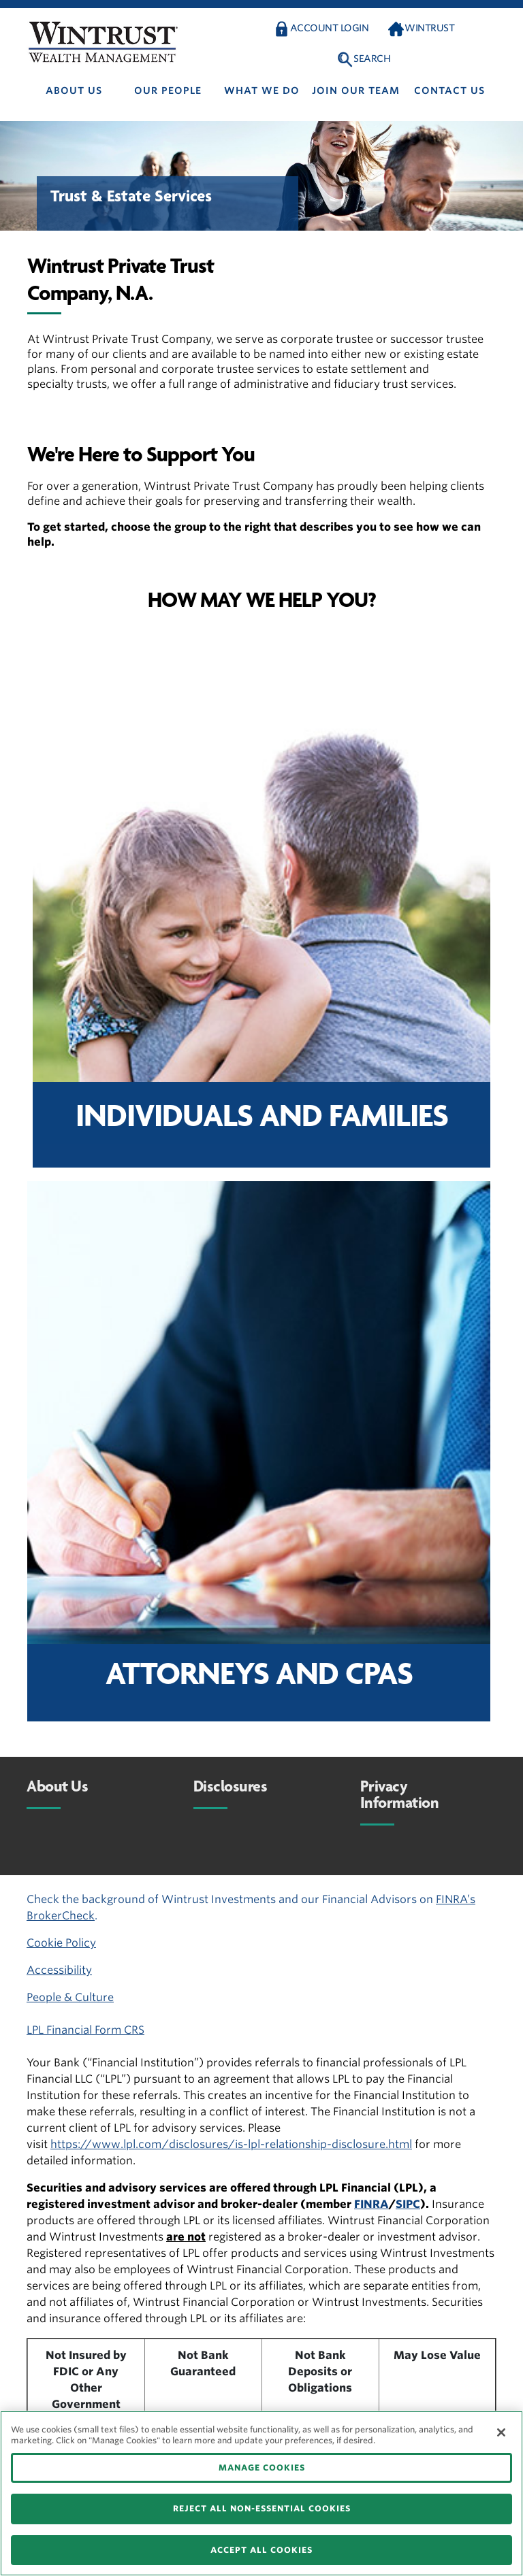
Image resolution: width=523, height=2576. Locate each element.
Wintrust (429, 27)
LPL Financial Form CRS (85, 2030)
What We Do (262, 90)
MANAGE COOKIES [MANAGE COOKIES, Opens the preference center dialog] (262, 2467)
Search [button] (371, 58)
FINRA (371, 2204)
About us (74, 90)
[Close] (501, 2432)
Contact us (449, 90)
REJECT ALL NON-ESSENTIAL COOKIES (262, 2508)
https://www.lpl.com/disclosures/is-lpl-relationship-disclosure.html (231, 2144)
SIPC (408, 2204)
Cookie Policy (61, 1942)
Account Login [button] (329, 27)
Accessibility (59, 1970)
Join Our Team (356, 90)
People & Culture (70, 1997)
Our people (168, 90)
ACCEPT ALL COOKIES (261, 2550)
